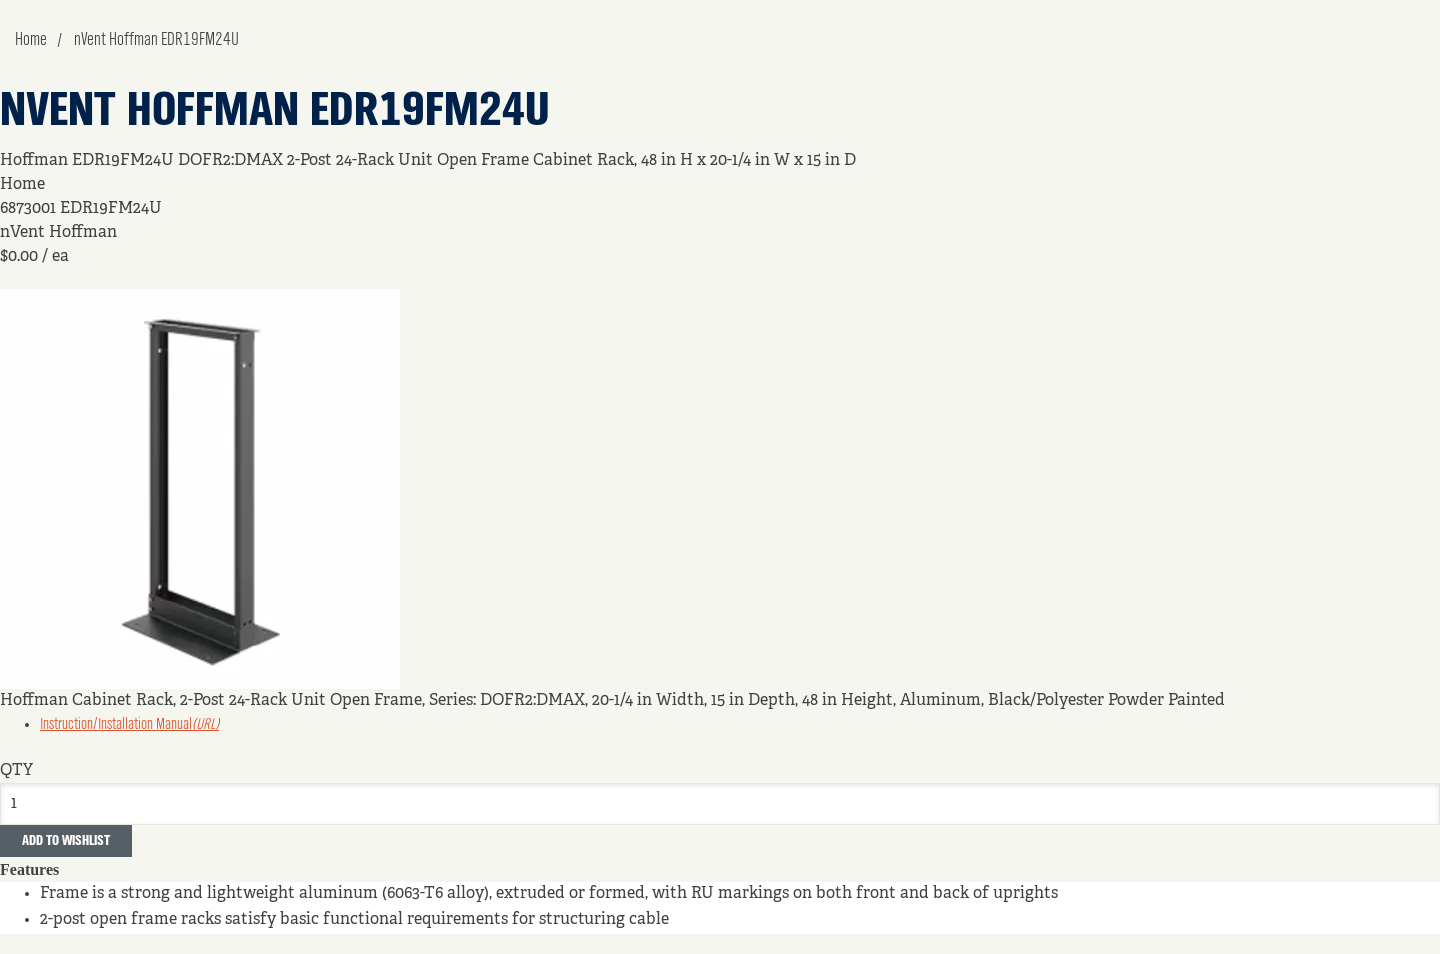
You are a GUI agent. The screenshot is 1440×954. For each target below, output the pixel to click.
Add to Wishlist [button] (66, 841)
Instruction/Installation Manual (129, 725)
